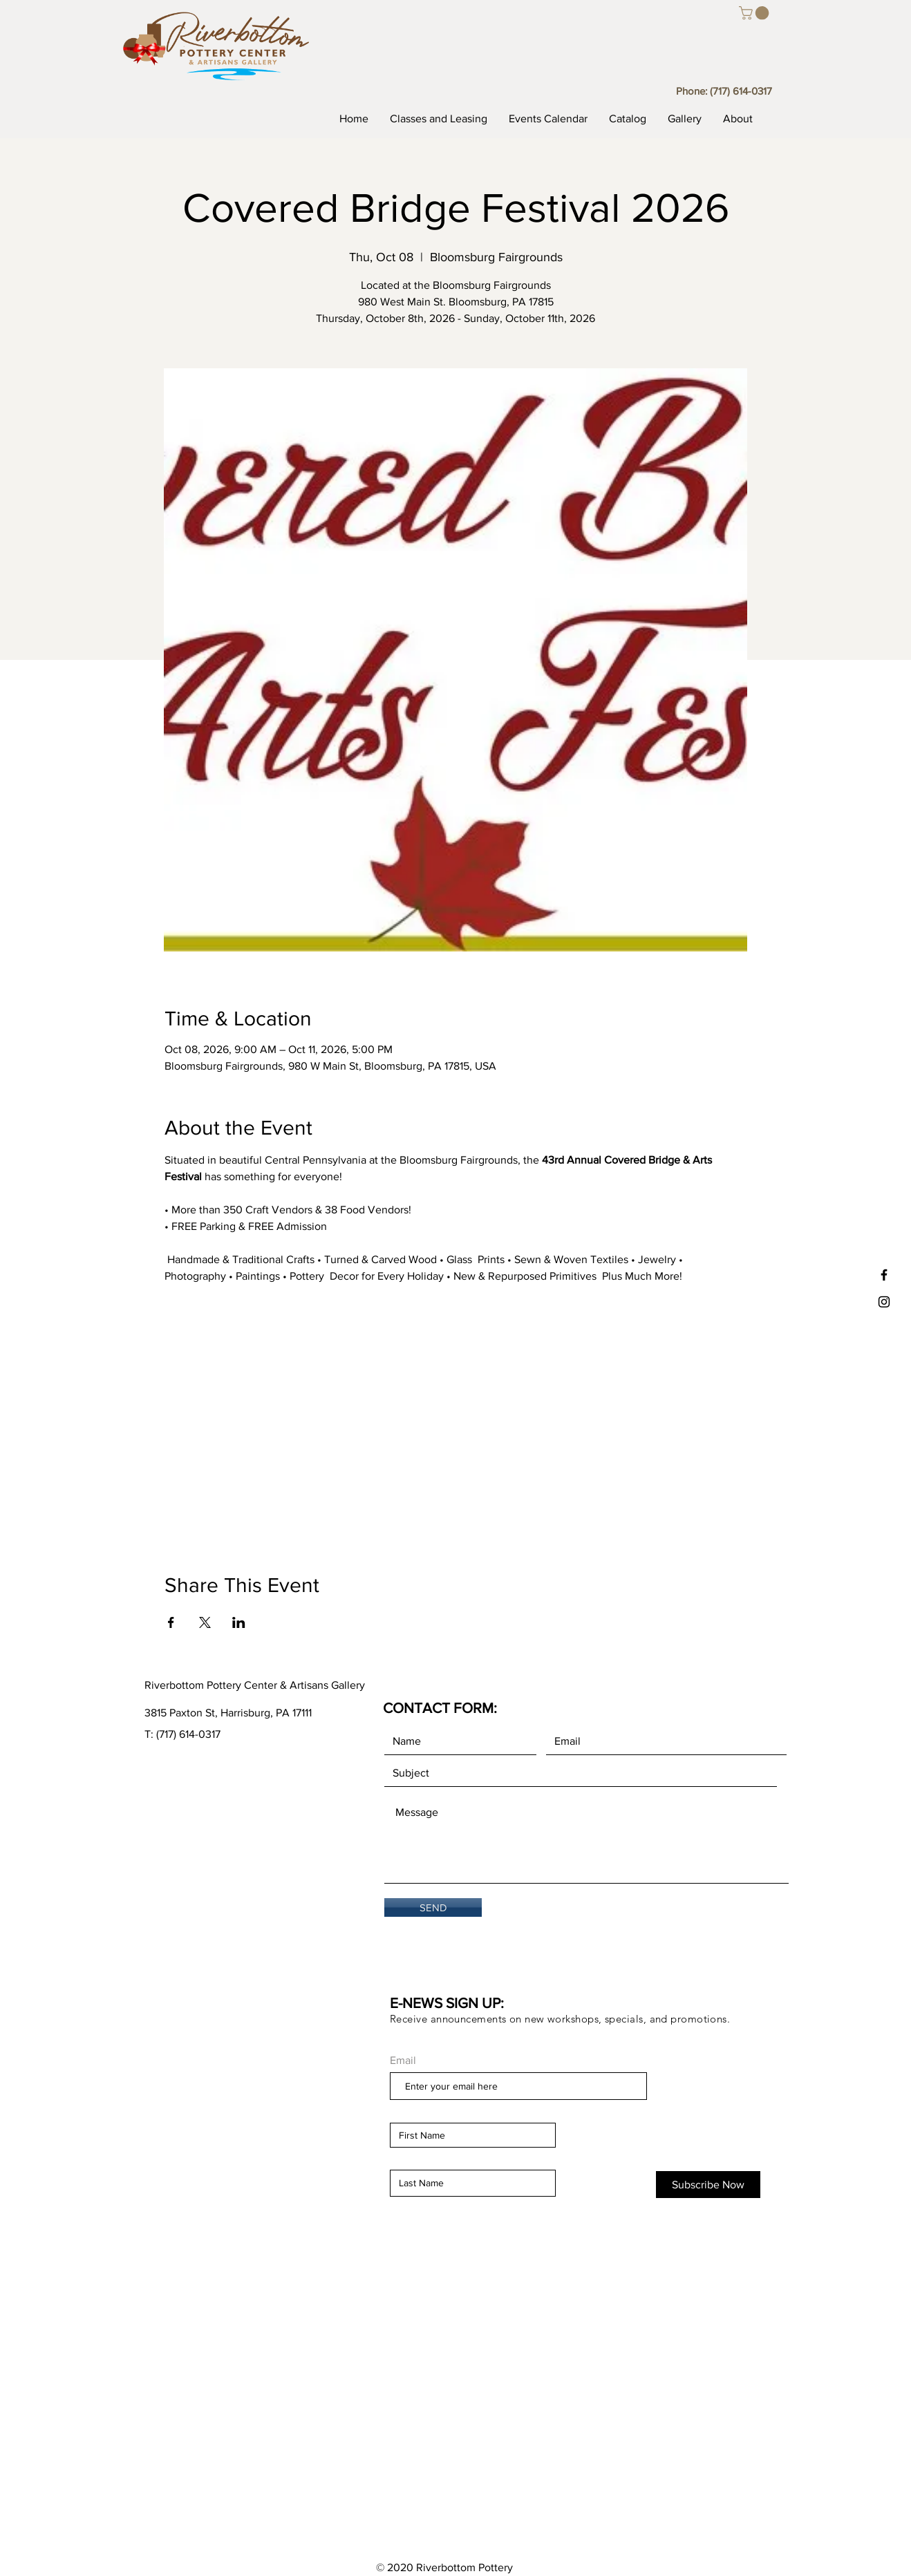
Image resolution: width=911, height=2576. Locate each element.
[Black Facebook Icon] (884, 1274)
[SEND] (433, 1907)
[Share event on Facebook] (171, 1622)
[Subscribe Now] (708, 2184)
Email (403, 2060)
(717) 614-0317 (741, 91)
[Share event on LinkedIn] (238, 1622)
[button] (755, 13)
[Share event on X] (205, 1622)
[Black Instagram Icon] (884, 1301)
